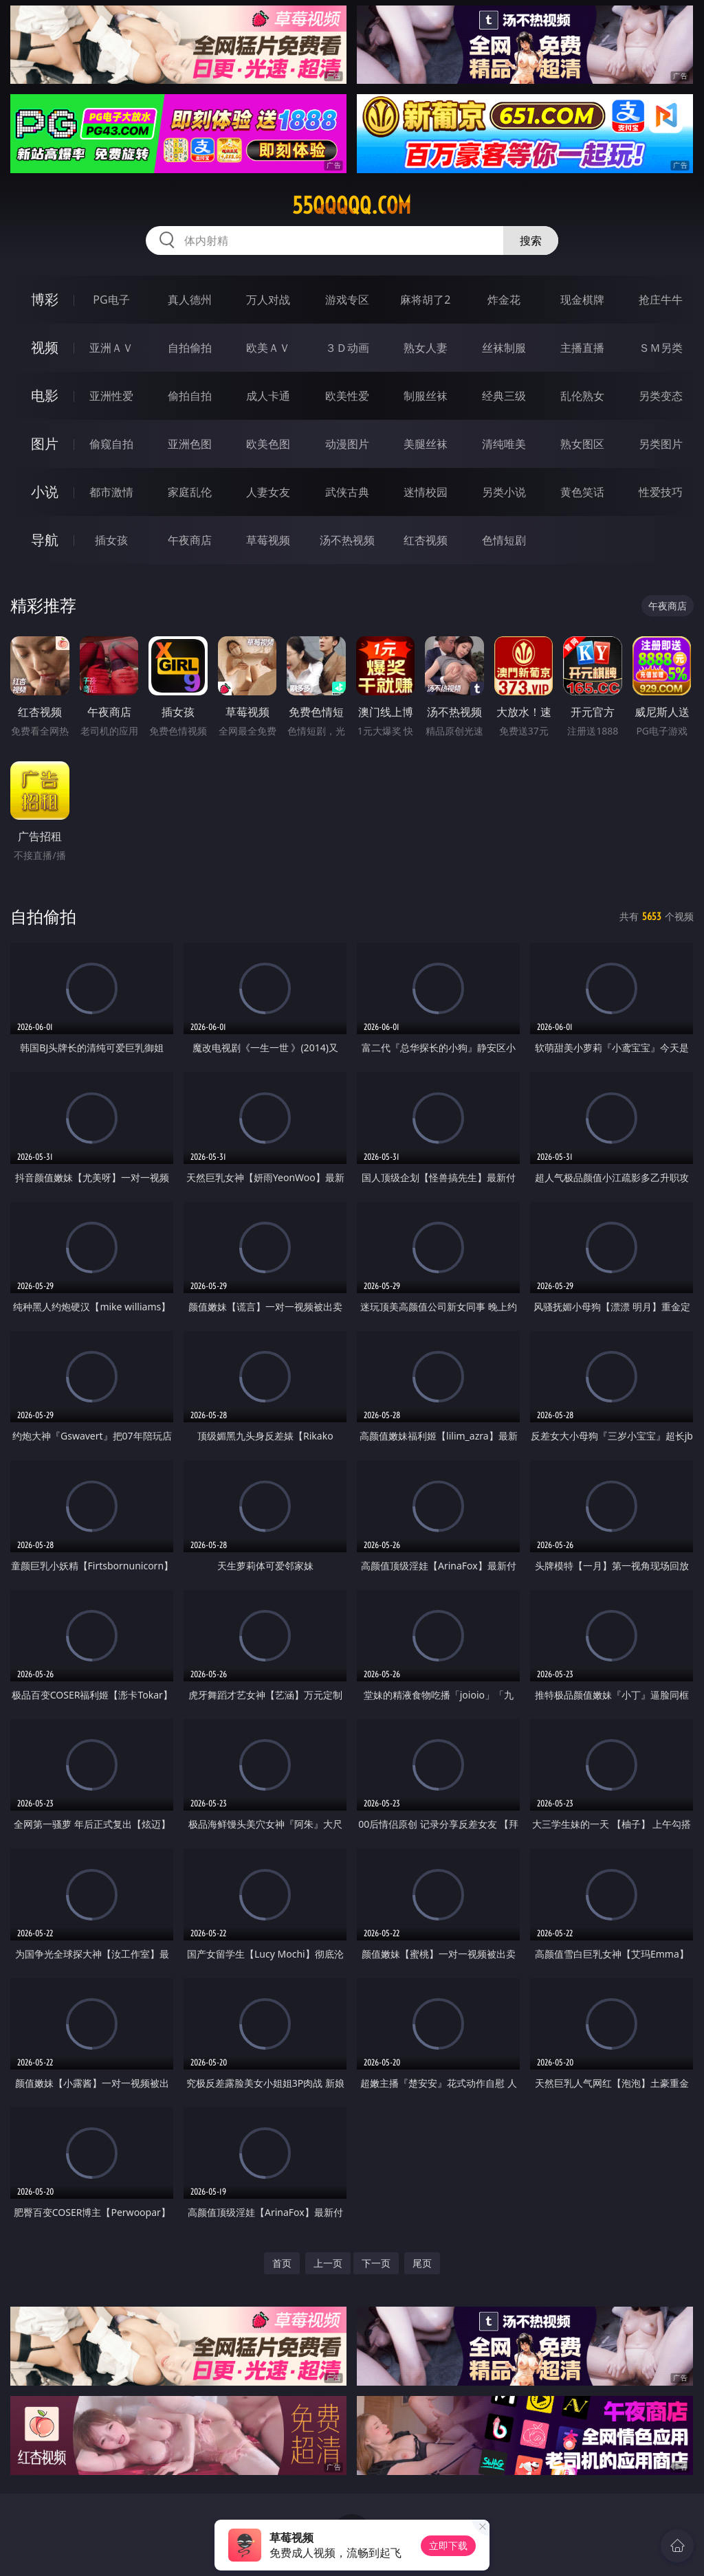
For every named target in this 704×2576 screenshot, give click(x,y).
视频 (44, 347)
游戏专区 (347, 299)
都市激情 (111, 492)
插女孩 (111, 540)
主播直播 (582, 347)
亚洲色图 (190, 443)
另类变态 (661, 395)
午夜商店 (190, 540)
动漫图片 (347, 443)
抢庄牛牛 (661, 299)
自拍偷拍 (190, 347)
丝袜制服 (504, 347)
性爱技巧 (661, 492)
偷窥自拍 (111, 443)
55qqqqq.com (351, 205)
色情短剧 (504, 540)
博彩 (44, 299)
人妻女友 (268, 492)
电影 (44, 395)
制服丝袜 (426, 395)
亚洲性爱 (111, 395)
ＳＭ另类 (661, 347)
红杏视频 (426, 540)
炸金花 (503, 299)
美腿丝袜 (426, 443)
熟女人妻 (426, 347)
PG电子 (111, 299)
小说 (44, 491)
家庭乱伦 (190, 492)
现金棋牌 (582, 299)
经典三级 (504, 395)
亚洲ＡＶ (111, 347)
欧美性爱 (347, 395)
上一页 (328, 2263)
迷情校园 (426, 492)
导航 (44, 539)
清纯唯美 (504, 443)
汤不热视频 (347, 540)
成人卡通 (268, 395)
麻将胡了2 (425, 299)
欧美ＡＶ (268, 347)
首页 (282, 2263)
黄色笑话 (582, 492)
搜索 (531, 240)
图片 (44, 443)
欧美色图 (268, 443)
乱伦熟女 (582, 395)
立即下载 (448, 2545)
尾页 (422, 2263)
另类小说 (504, 492)
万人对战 (268, 299)
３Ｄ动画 (347, 347)
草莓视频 (268, 540)
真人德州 (190, 299)
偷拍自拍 (190, 395)
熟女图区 (582, 443)
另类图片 (661, 443)
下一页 (376, 2263)
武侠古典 (347, 492)
